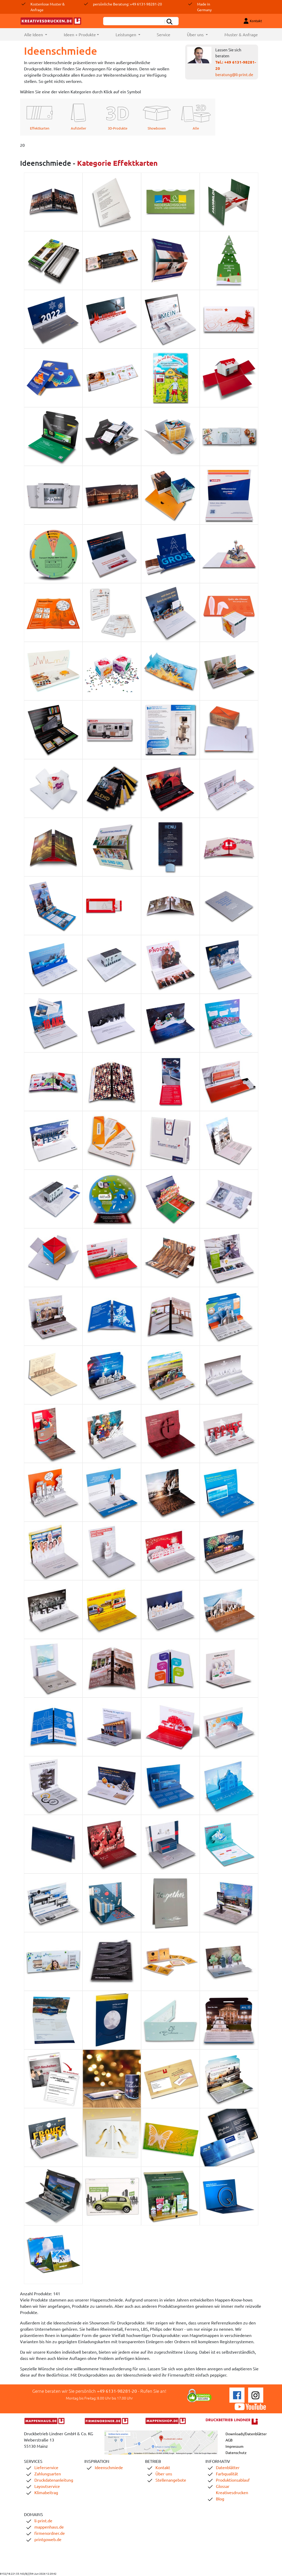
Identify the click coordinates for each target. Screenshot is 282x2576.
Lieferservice (46, 2467)
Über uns (163, 2473)
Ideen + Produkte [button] (80, 34)
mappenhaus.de (49, 2526)
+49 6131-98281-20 (117, 2391)
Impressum (234, 2446)
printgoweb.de (47, 2539)
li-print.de (43, 2520)
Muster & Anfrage (241, 34)
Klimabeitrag (46, 2492)
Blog (220, 2498)
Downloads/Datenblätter (246, 2433)
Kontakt (162, 2467)
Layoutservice (47, 2486)
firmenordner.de (49, 2533)
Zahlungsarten (47, 2473)
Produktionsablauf (233, 2479)
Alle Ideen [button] (39, 34)
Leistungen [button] (126, 34)
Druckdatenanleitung (53, 2479)
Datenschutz (236, 2452)
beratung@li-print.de (234, 74)
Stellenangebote (170, 2479)
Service (163, 34)
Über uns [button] (196, 34)
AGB (229, 2440)
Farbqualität (227, 2473)
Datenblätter (228, 2467)
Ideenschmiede (109, 2467)
